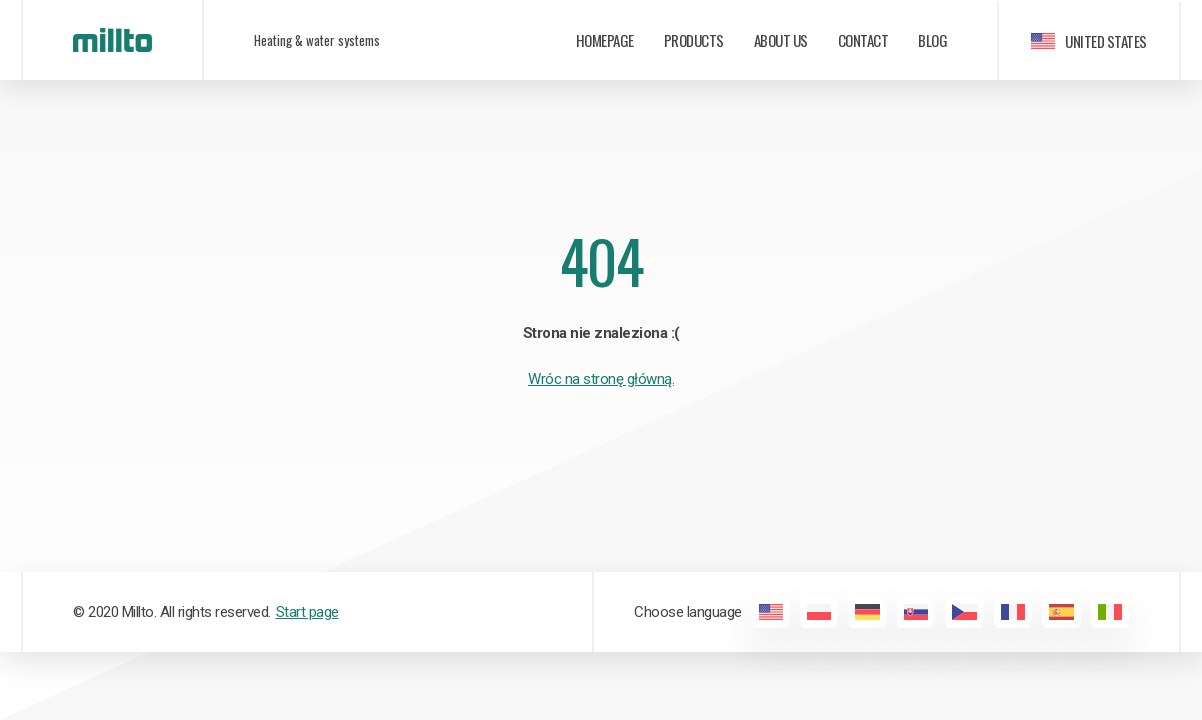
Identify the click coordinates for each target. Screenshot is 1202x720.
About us (781, 40)
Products (694, 40)
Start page (307, 612)
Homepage (605, 40)
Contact (863, 40)
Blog (932, 40)
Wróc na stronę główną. (601, 379)
